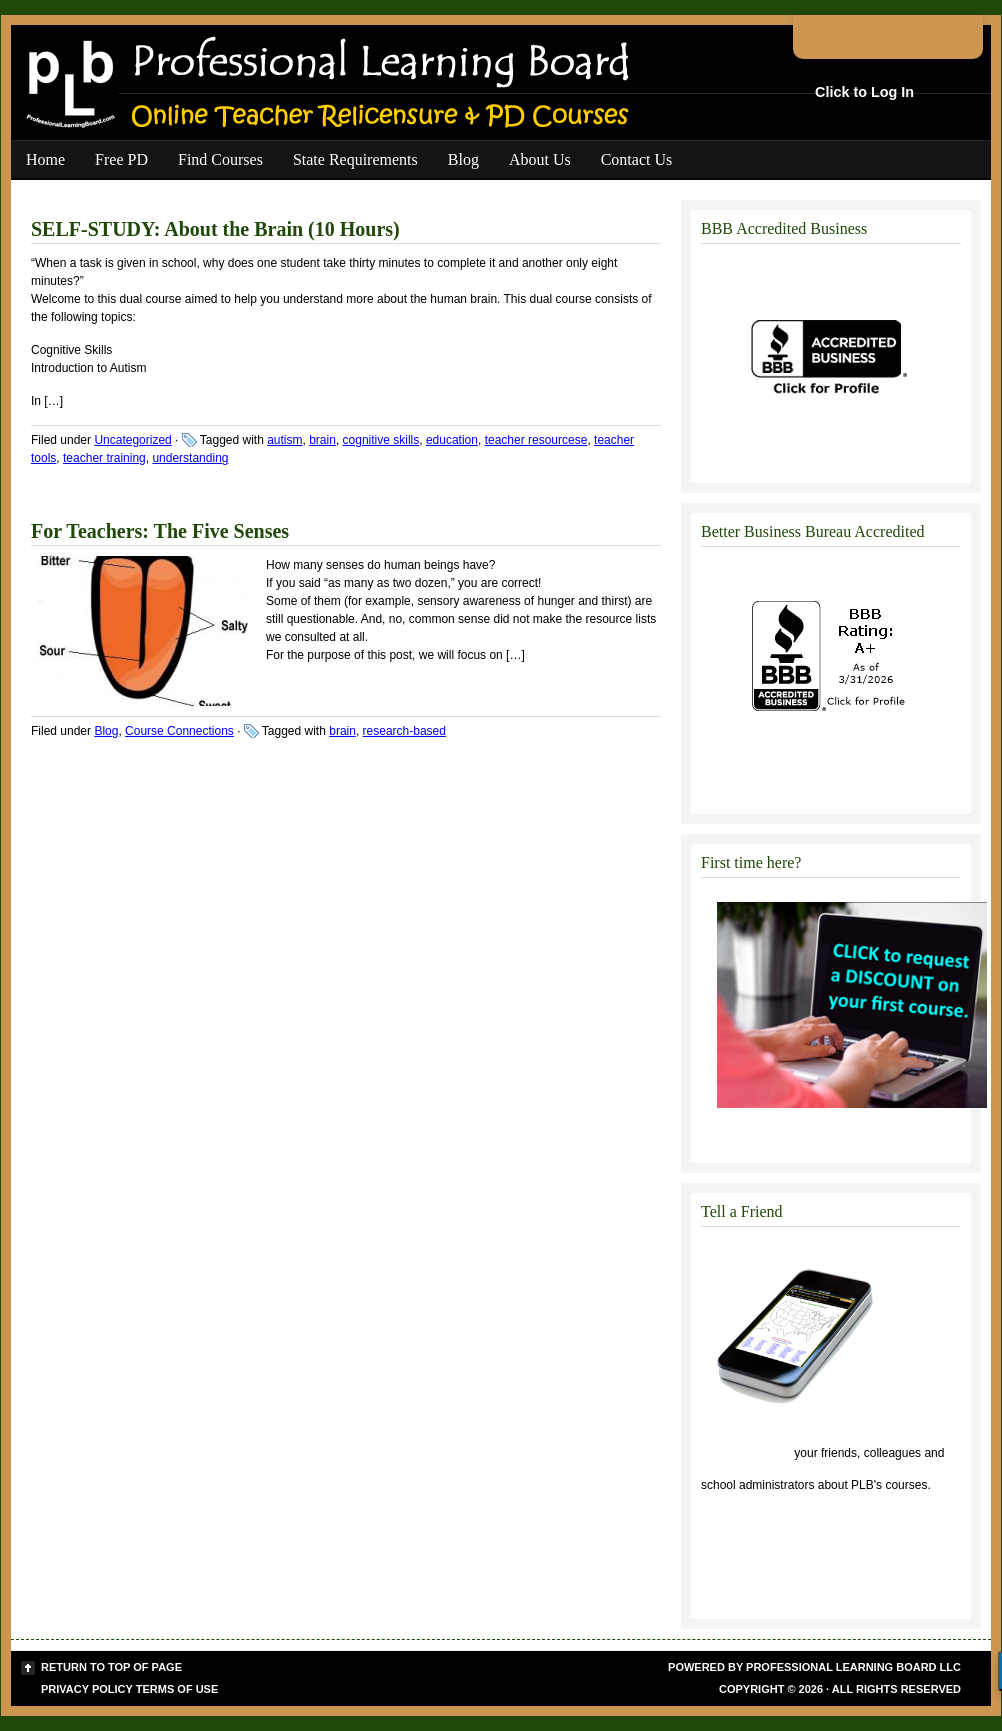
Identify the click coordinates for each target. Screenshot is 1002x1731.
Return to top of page (111, 1667)
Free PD (121, 159)
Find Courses (220, 159)
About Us (540, 159)
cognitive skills (381, 440)
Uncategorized (132, 440)
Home (45, 159)
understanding (190, 458)
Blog (463, 159)
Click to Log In (864, 92)
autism (284, 440)
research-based (404, 731)
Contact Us (637, 159)
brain (322, 440)
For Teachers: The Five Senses (160, 531)
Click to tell (746, 1453)
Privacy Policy (87, 1689)
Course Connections (179, 731)
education (452, 440)
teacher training (104, 458)
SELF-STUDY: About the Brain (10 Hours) (215, 229)
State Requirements (355, 159)
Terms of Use (177, 1689)
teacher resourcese (536, 440)
